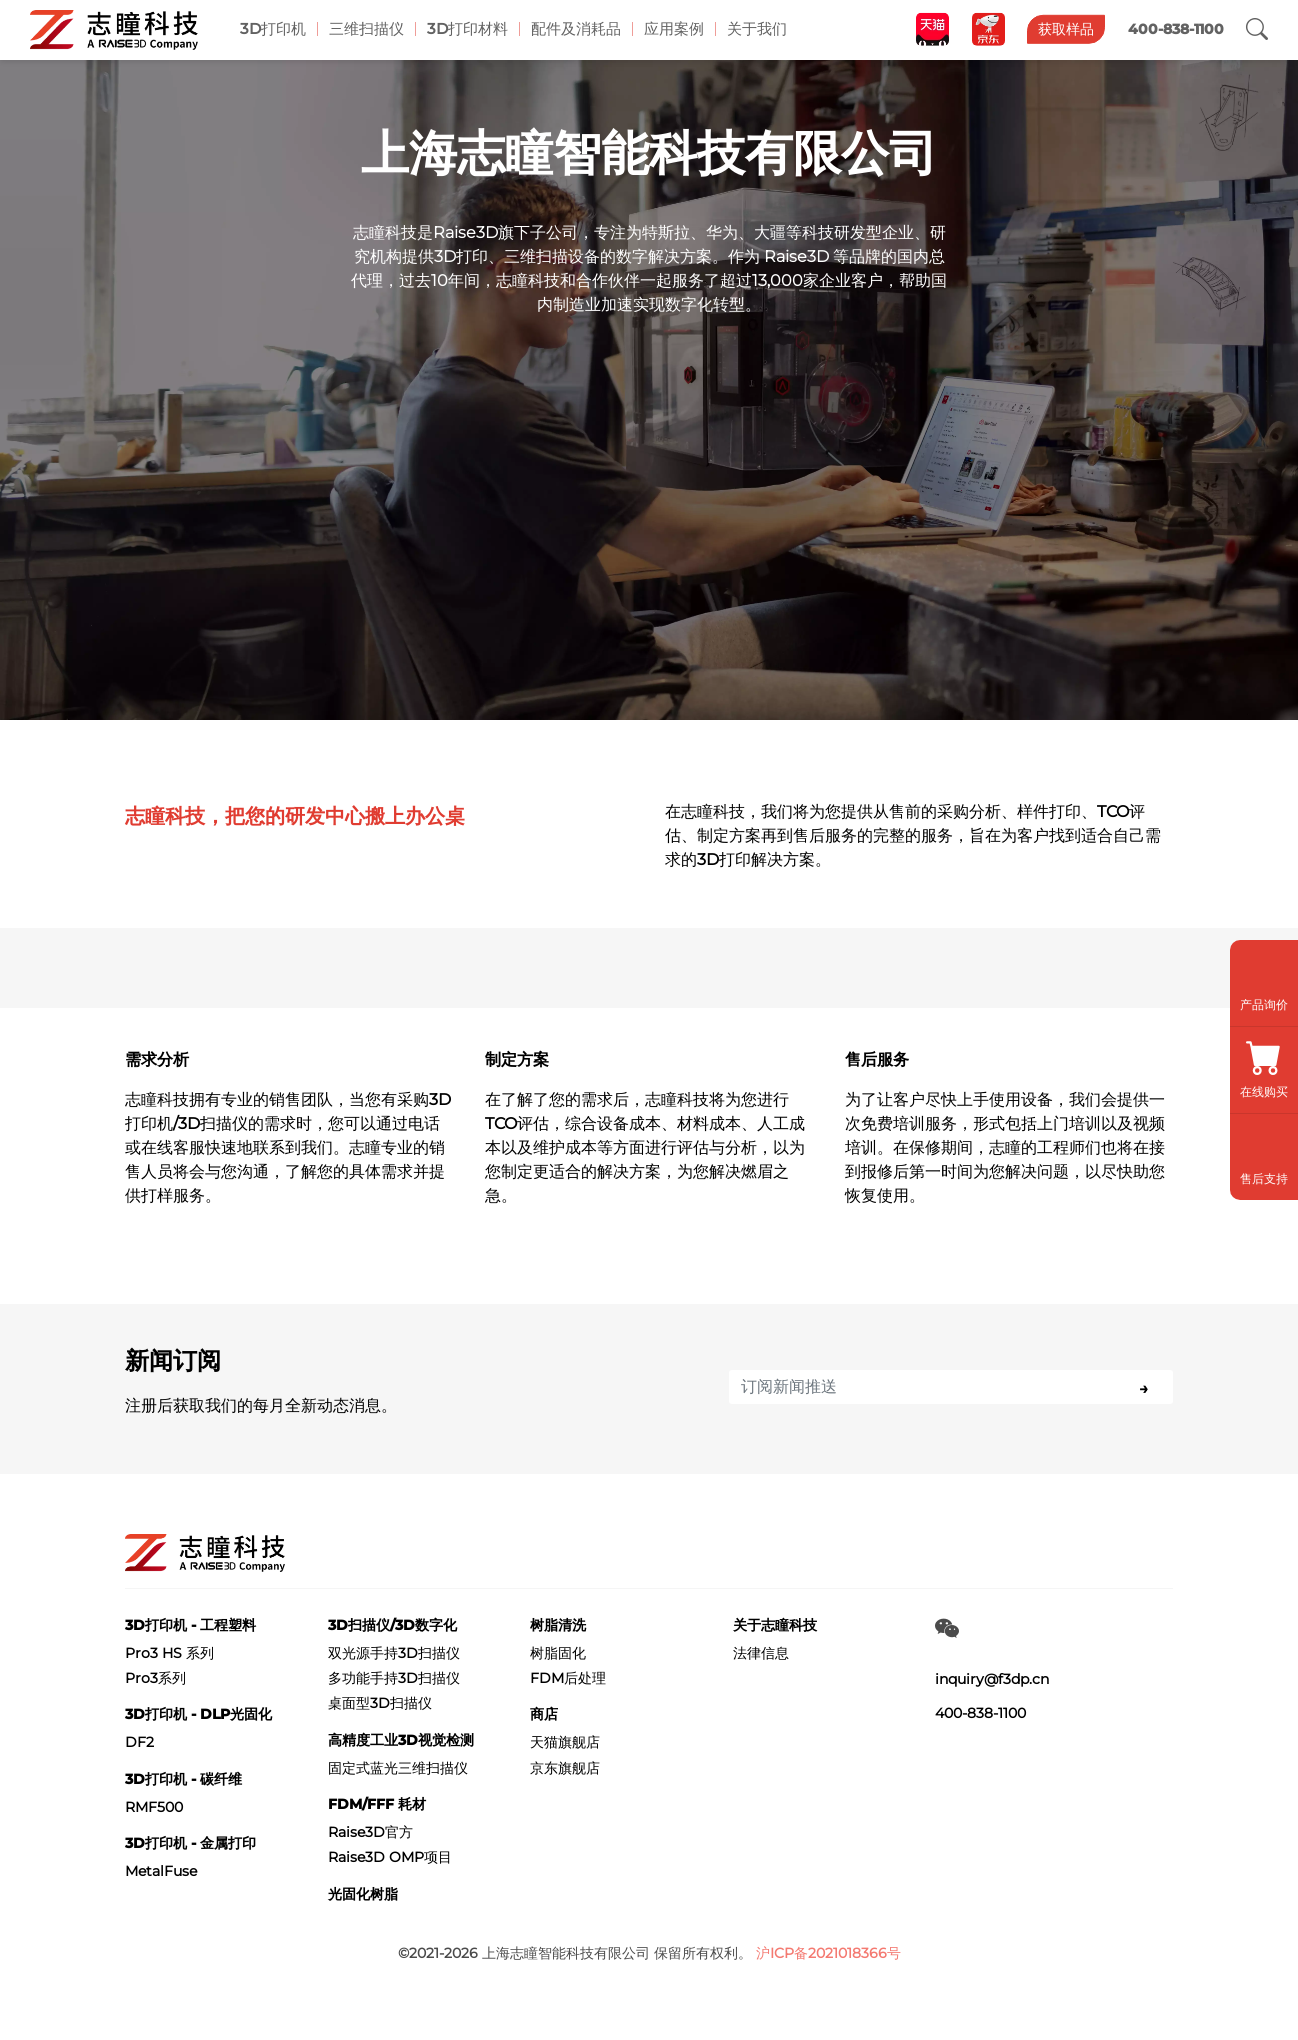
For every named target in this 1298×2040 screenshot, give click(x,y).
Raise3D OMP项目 (390, 1857)
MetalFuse (161, 1871)
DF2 (139, 1742)
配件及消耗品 (577, 29)
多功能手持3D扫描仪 (394, 1678)
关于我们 (758, 29)
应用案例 (675, 29)
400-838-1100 (980, 1713)
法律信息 (761, 1653)
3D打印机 (273, 29)
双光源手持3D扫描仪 (394, 1653)
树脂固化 (558, 1653)
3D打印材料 (467, 29)
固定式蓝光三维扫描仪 (398, 1768)
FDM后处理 (568, 1678)
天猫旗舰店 (565, 1742)
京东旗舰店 (565, 1768)
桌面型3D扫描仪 (380, 1703)
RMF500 (154, 1807)
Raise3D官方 (370, 1832)
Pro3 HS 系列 (169, 1653)
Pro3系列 (155, 1678)
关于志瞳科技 (775, 1625)
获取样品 (1066, 29)
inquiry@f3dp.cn (992, 1679)
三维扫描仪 (366, 29)
